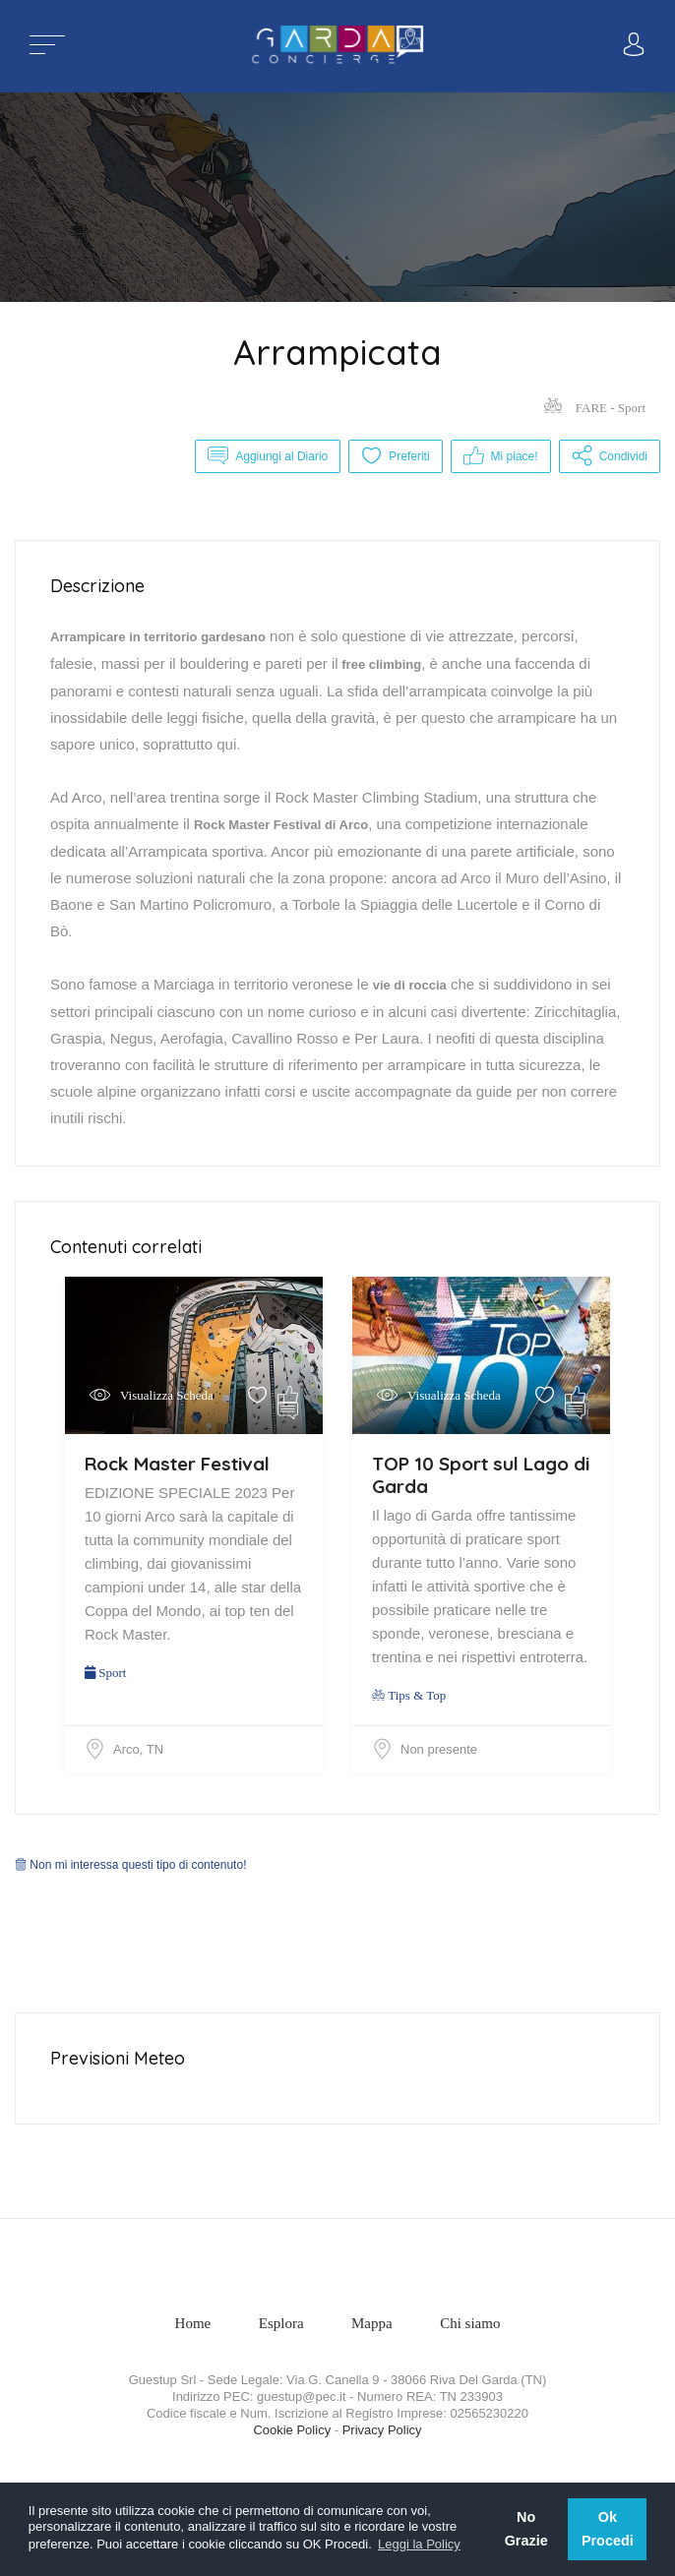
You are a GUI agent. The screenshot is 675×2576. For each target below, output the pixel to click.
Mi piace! (500, 456)
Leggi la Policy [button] (419, 2544)
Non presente (438, 1749)
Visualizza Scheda (167, 1395)
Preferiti (395, 456)
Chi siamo (470, 2323)
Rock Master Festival (177, 1463)
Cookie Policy (292, 2430)
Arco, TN (138, 1749)
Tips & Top (409, 1695)
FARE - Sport (594, 407)
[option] (337, 197)
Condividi (609, 456)
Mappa (372, 2323)
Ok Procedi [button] (608, 2528)
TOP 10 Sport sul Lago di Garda (480, 1475)
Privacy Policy (382, 2430)
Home (193, 2323)
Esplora (281, 2323)
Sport (105, 1672)
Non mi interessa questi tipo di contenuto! (130, 1865)
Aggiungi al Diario (268, 456)
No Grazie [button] (526, 2528)
